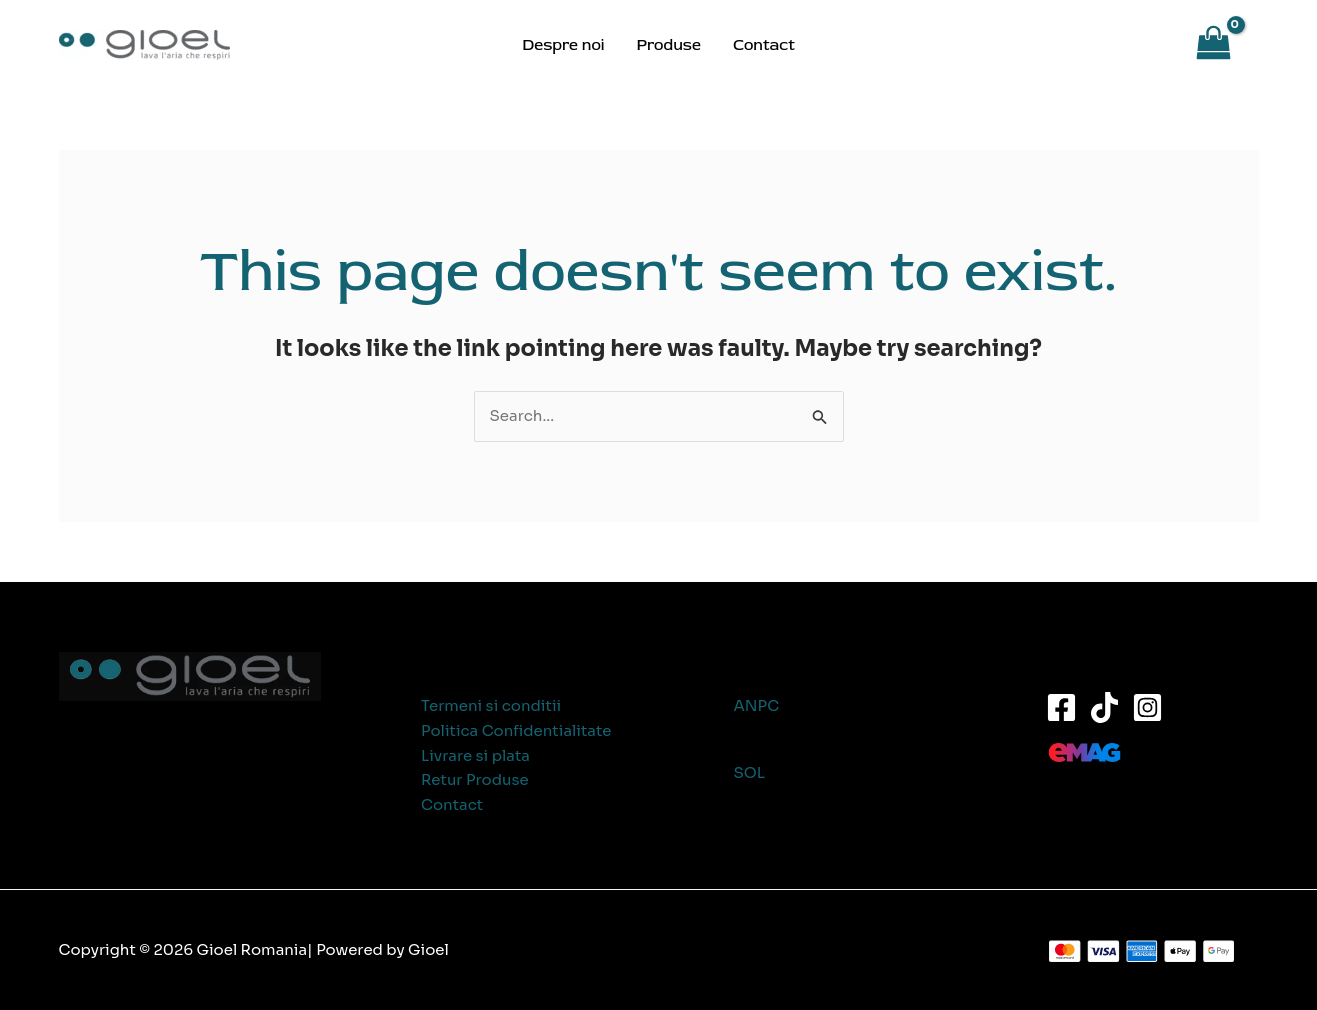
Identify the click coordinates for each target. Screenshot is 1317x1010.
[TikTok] (1104, 707)
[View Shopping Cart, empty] (1223, 45)
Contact (764, 45)
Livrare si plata (475, 755)
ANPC (757, 705)
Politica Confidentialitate (516, 730)
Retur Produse (475, 779)
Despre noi (563, 45)
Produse (668, 45)
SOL (749, 772)
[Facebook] (1061, 707)
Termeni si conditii (491, 705)
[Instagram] (1147, 707)
